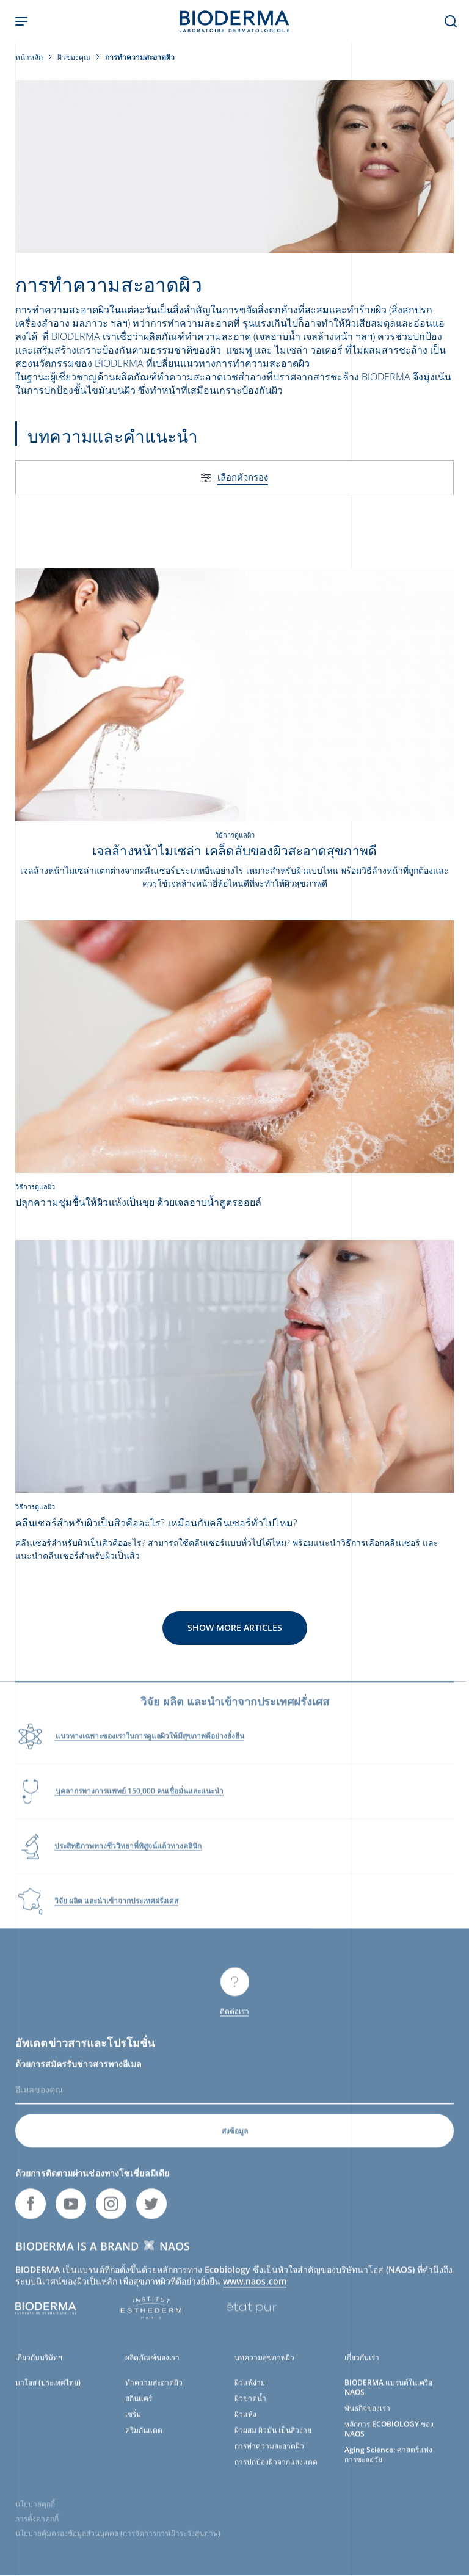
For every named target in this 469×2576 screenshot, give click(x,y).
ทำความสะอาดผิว (154, 2392)
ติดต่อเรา (235, 2021)
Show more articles (234, 1627)
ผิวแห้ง (245, 2424)
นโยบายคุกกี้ (35, 2514)
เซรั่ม (133, 2424)
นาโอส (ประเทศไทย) (48, 2392)
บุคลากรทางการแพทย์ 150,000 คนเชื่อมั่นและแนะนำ (139, 1801)
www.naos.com (254, 2291)
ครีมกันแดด (143, 2440)
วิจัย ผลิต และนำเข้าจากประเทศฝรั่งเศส (116, 1911)
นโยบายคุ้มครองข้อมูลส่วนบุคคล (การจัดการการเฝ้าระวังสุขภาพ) (117, 2543)
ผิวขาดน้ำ (250, 2408)
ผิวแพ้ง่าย (249, 2392)
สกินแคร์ (138, 2408)
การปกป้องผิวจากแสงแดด (276, 2472)
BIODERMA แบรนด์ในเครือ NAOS (388, 2397)
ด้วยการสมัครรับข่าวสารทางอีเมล (78, 2074)
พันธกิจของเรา (367, 2418)
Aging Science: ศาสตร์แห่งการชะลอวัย (388, 2464)
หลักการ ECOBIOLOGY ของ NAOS (389, 2439)
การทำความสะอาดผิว (269, 2456)
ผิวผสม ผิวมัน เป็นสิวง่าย (272, 2440)
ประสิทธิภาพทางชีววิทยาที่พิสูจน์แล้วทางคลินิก (128, 1856)
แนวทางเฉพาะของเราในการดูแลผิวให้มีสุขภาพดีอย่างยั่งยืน (149, 1746)
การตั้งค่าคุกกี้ (37, 2528)
